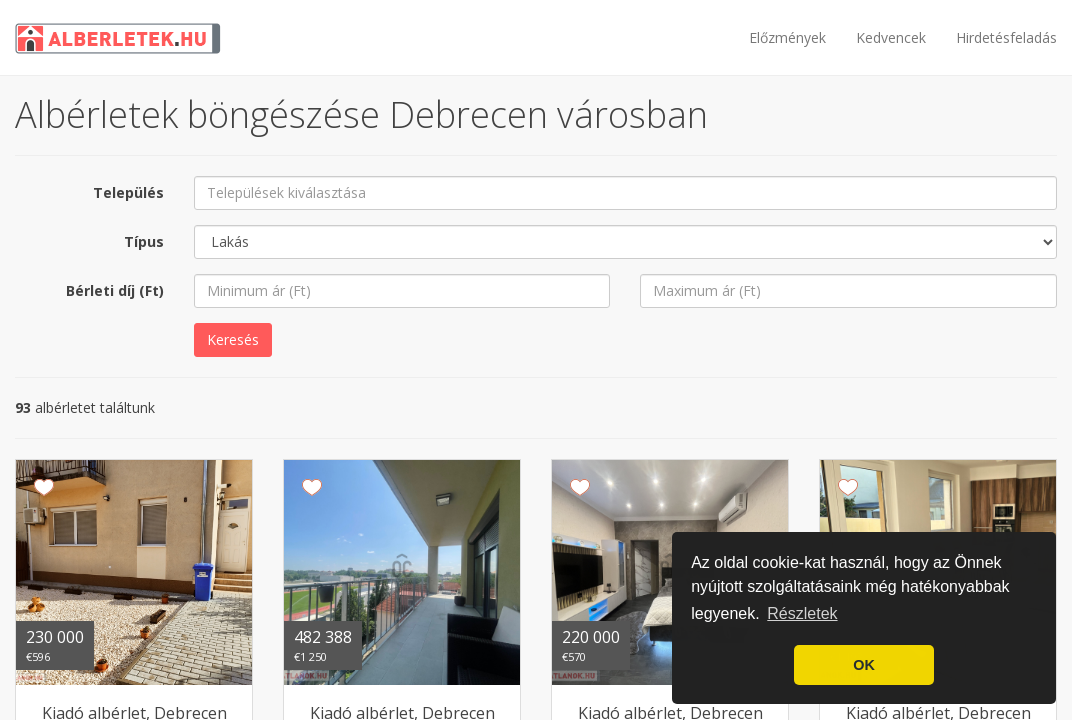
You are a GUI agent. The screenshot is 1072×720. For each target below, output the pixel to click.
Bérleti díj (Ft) (115, 290)
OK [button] (864, 665)
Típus (144, 241)
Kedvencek (891, 37)
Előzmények (787, 37)
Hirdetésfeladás (1006, 37)
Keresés (233, 339)
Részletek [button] (802, 613)
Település (128, 192)
